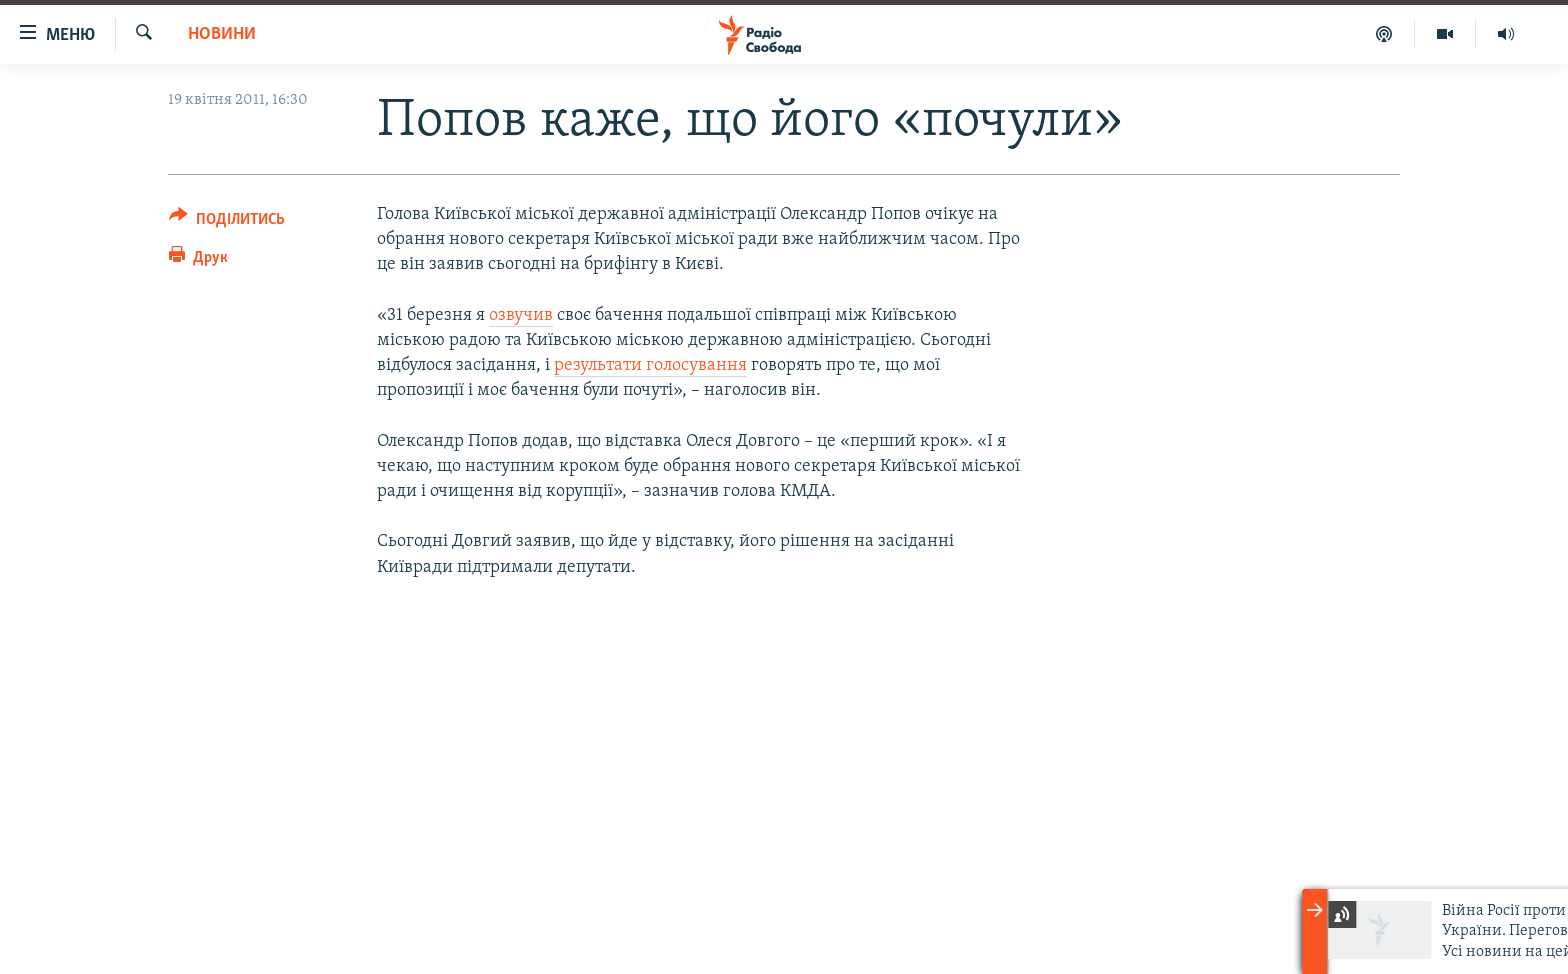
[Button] (227, 222)
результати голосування (650, 365)
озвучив (521, 315)
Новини (222, 34)
